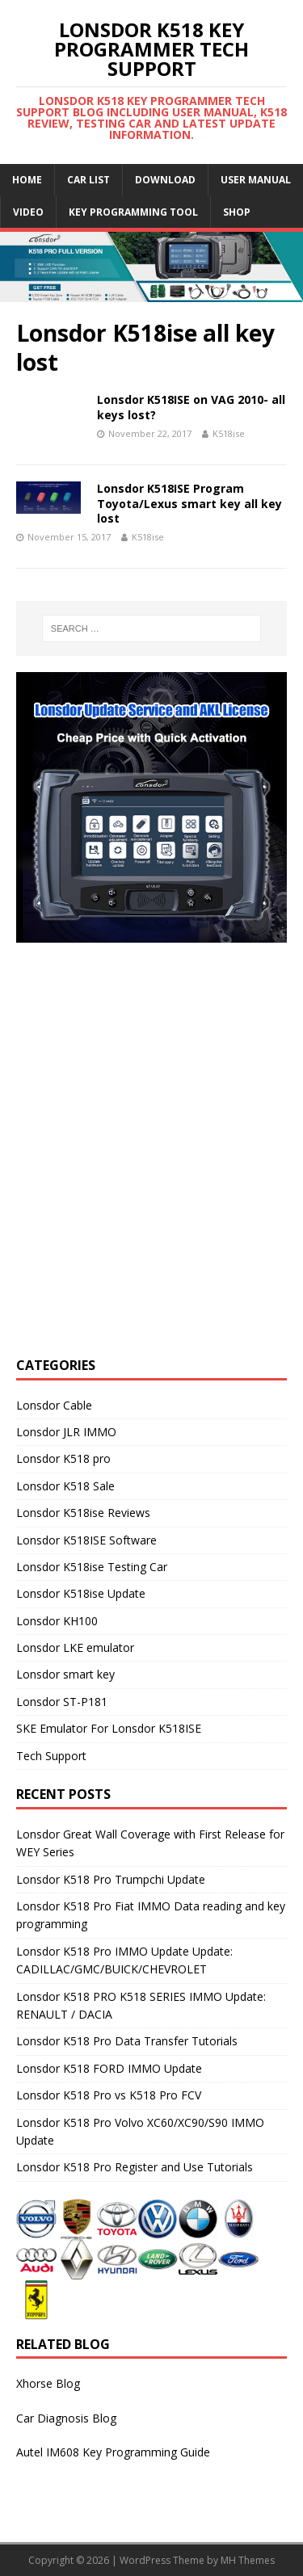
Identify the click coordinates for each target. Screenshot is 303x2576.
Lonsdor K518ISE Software (86, 1540)
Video (28, 212)
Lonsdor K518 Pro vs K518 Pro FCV (108, 2095)
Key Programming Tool (133, 212)
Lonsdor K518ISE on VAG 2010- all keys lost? (191, 407)
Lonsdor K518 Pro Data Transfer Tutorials (127, 2041)
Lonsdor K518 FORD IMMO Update (109, 2068)
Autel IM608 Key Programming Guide (113, 2452)
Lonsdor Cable (54, 1405)
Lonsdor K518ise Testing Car (91, 1566)
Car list (88, 180)
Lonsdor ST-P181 (61, 1701)
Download (165, 180)
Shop (236, 212)
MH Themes (248, 2560)
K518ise (229, 433)
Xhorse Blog (48, 2383)
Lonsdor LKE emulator (75, 1647)
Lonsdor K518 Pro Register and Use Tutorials (134, 2167)
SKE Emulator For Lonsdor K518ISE (108, 1728)
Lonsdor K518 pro (63, 1458)
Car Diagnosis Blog (66, 2418)
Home (27, 180)
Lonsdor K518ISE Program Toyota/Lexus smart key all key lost (189, 503)
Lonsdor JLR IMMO (66, 1431)
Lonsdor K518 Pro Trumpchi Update (110, 1879)
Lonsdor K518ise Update (80, 1593)
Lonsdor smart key (65, 1674)
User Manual (256, 180)
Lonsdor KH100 (57, 1620)
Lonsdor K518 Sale (65, 1486)
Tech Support (51, 1755)
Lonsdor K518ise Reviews (83, 1512)
